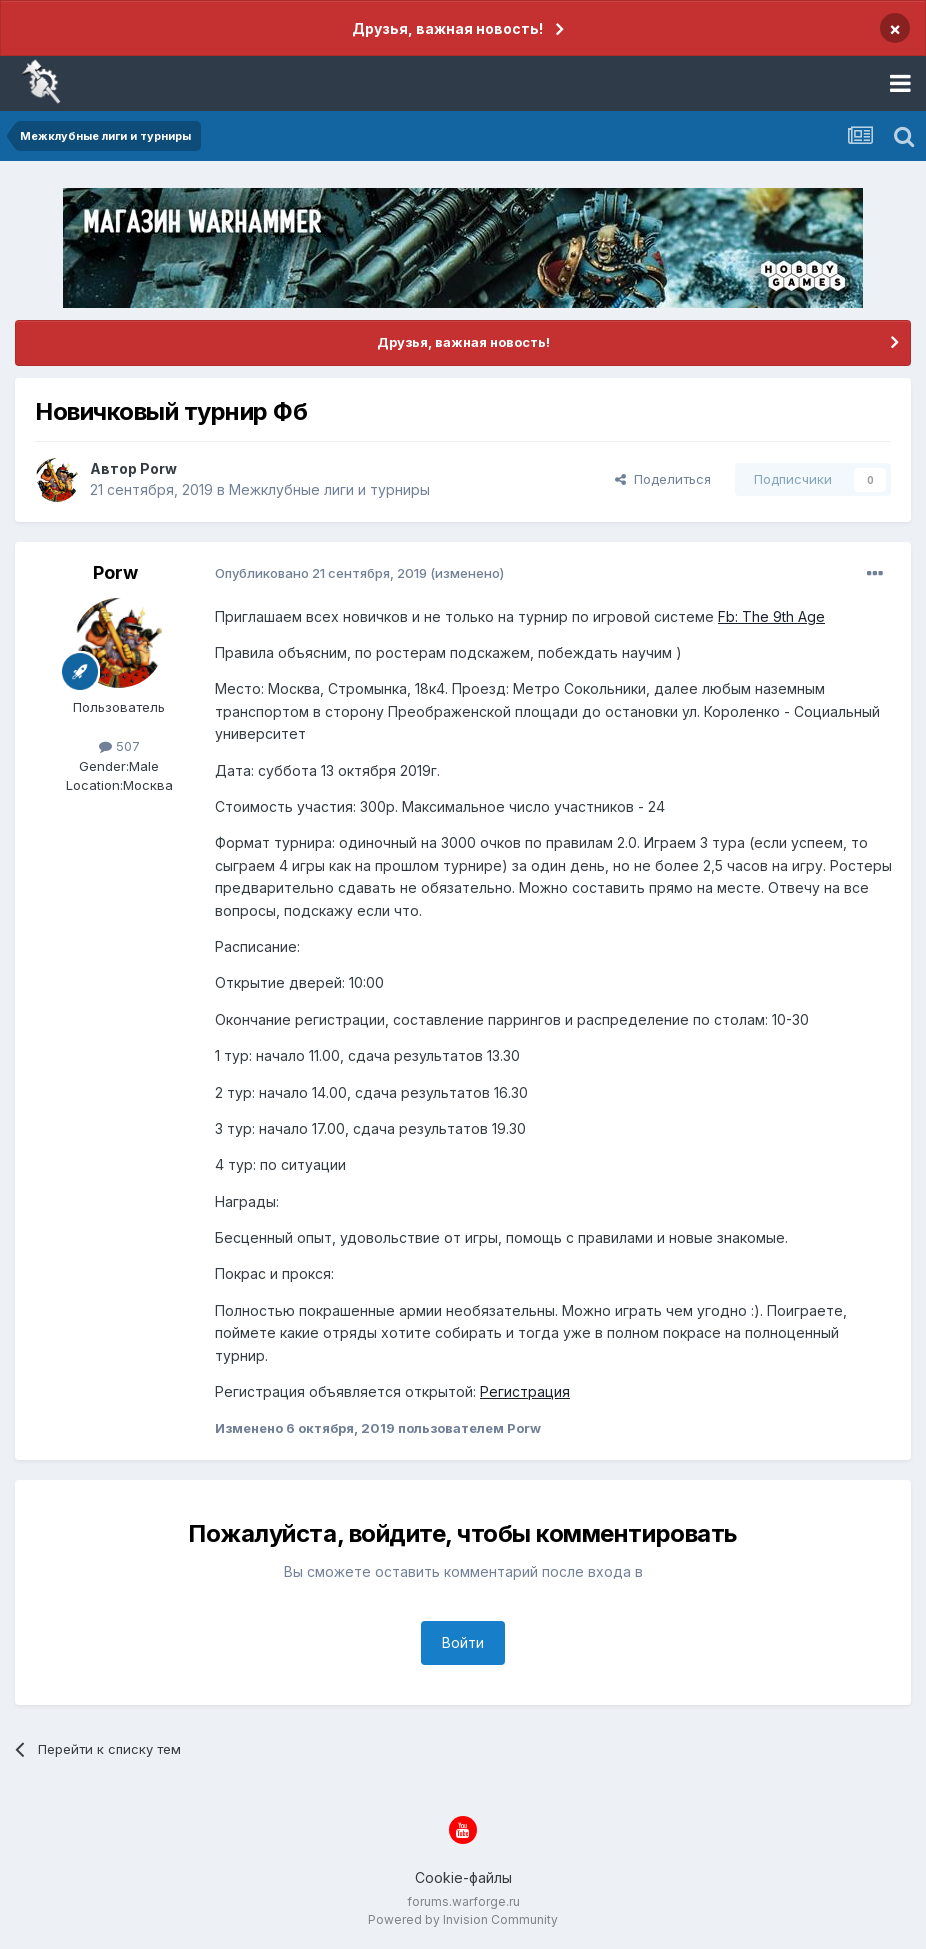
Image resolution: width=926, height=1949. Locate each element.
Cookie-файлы (463, 1877)
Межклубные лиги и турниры (329, 489)
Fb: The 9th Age (771, 616)
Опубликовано (321, 573)
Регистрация (525, 1391)
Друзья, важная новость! (447, 28)
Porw (158, 468)
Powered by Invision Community (463, 1919)
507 (119, 746)
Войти (463, 1642)
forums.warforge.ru (463, 1901)
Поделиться (663, 479)
